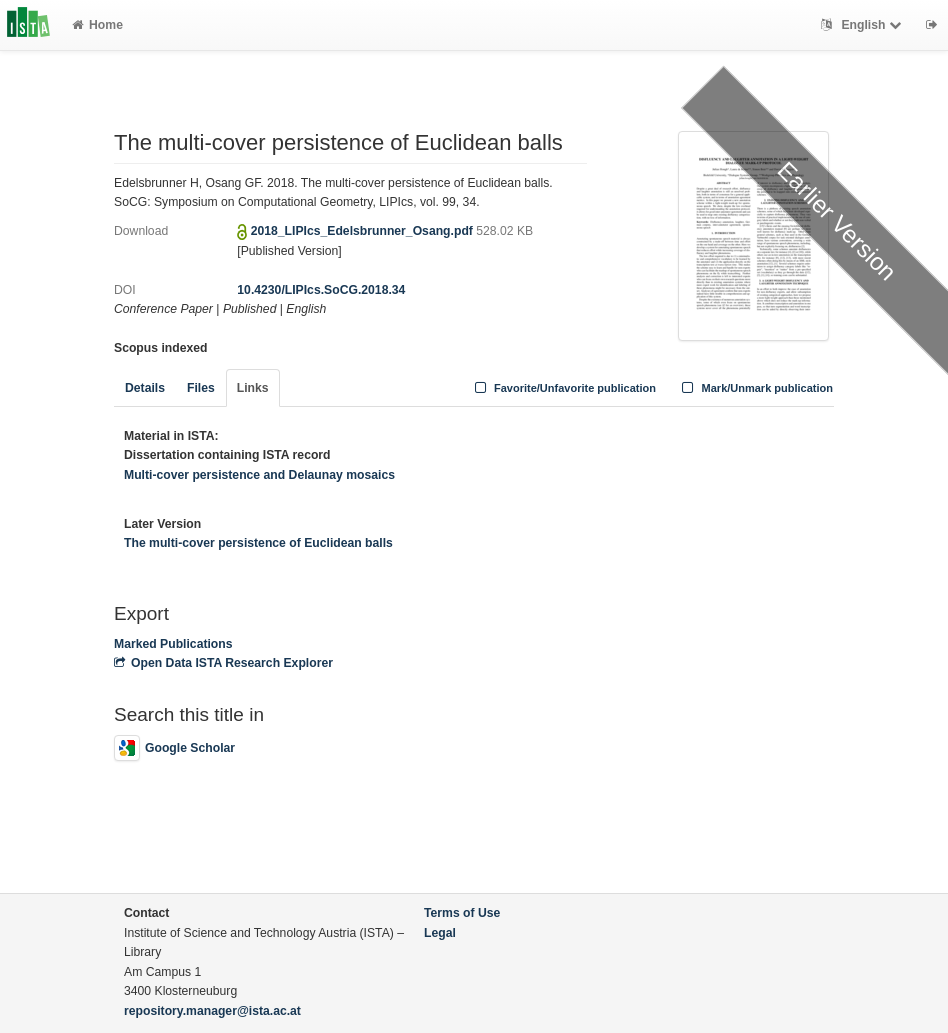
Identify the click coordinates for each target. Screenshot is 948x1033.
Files (201, 388)
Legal (440, 933)
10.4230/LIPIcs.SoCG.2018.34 (321, 290)
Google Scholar (174, 748)
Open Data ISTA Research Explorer (223, 663)
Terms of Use (462, 913)
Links (253, 388)
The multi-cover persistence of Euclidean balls (258, 543)
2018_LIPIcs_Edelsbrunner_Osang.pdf (364, 231)
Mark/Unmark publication (755, 388)
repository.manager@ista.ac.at (212, 1011)
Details (145, 388)
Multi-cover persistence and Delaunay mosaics (259, 475)
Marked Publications (173, 644)
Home (97, 25)
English (863, 25)
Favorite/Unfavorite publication (563, 388)
